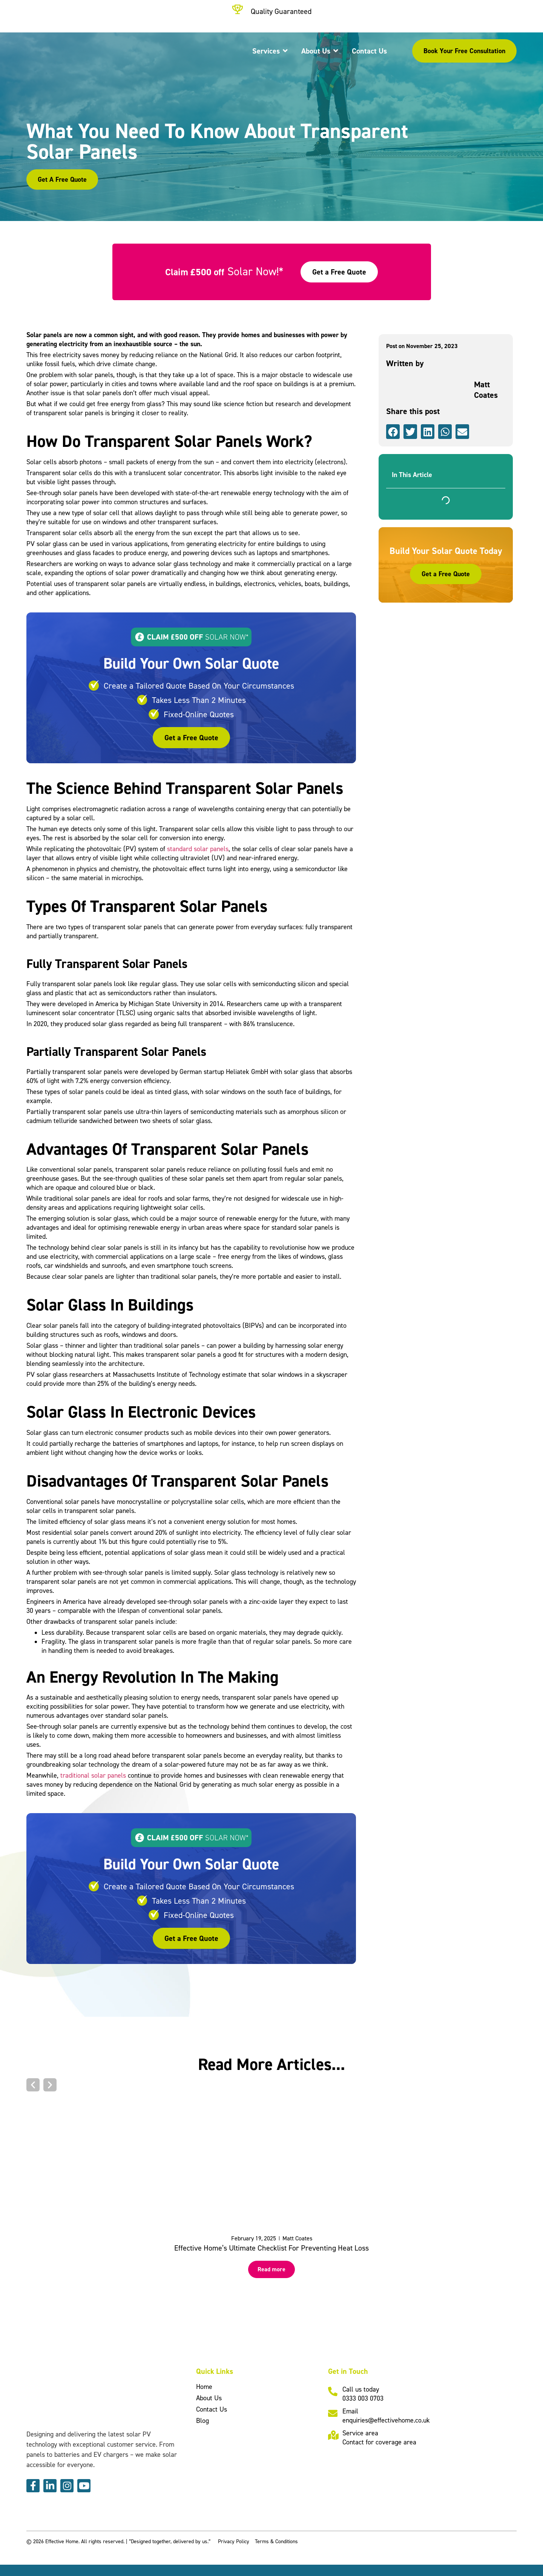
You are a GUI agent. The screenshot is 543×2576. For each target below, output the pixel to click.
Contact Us (211, 2409)
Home (204, 2386)
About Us (209, 2398)
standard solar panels (198, 849)
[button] (393, 431)
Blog (202, 2420)
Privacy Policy (233, 2541)
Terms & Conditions (276, 2541)
